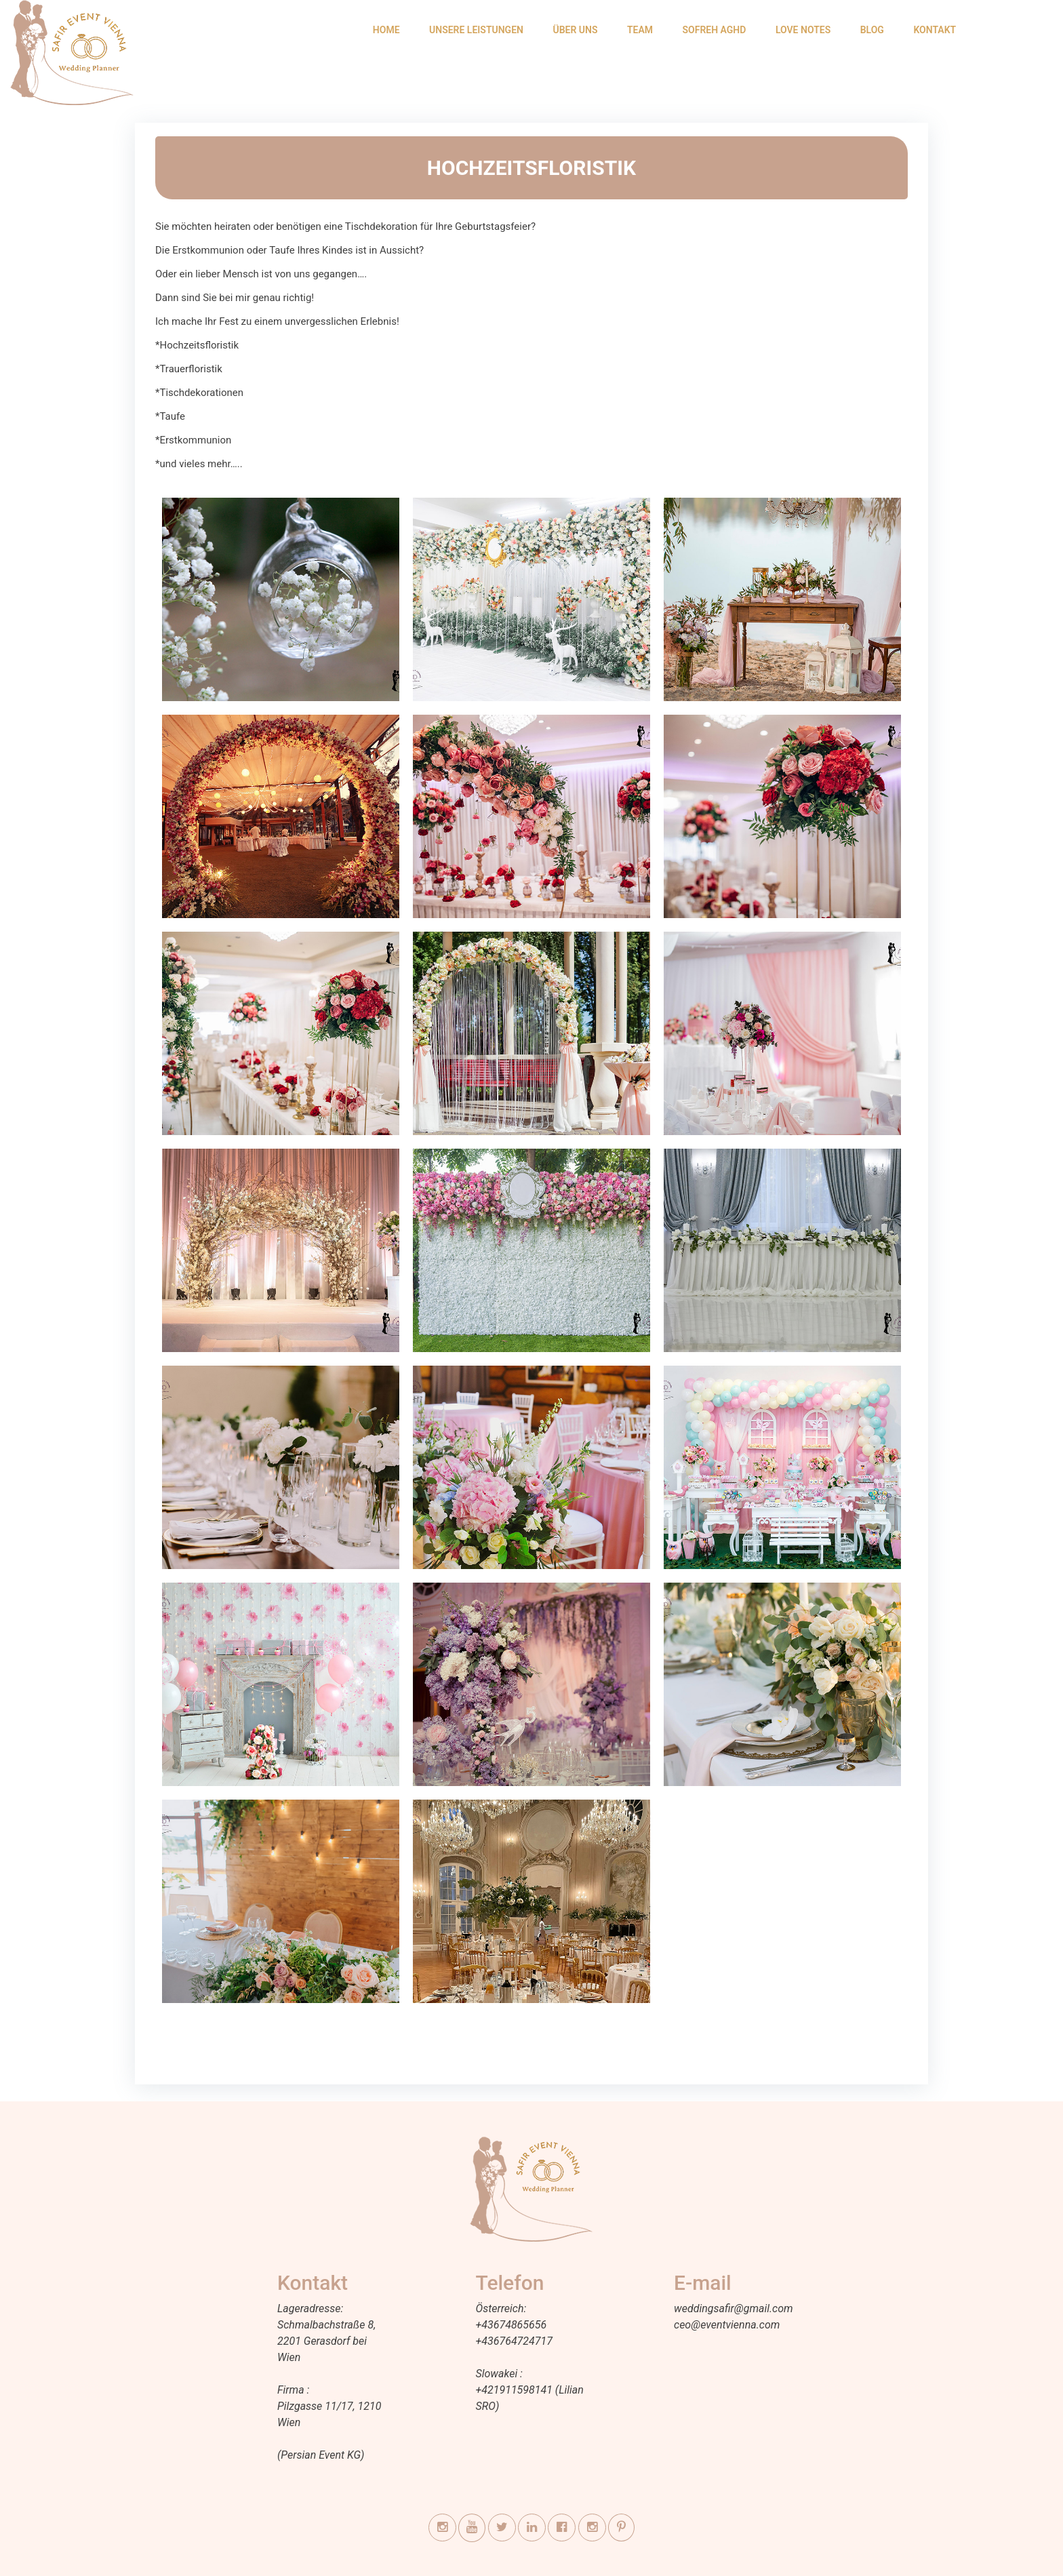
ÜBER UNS (575, 29)
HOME (386, 29)
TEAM (640, 29)
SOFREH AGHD (714, 29)
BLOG (872, 29)
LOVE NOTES (803, 29)
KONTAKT (934, 29)
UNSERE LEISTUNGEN (476, 29)
